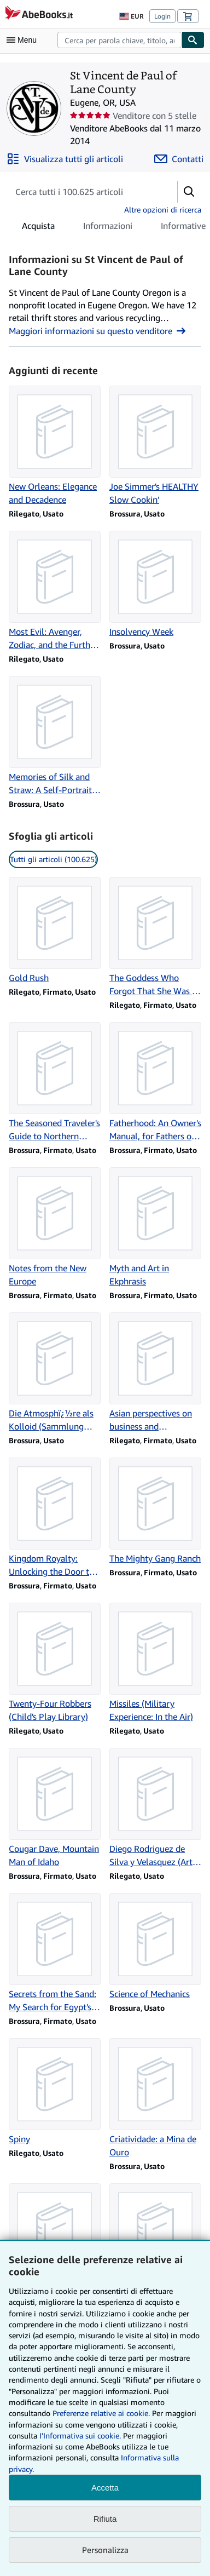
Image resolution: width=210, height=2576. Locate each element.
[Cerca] (193, 40)
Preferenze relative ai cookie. (101, 2413)
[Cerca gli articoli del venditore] (82, 192)
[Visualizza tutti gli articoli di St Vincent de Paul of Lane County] (65, 158)
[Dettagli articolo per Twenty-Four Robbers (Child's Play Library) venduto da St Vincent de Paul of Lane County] (55, 1663)
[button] (189, 192)
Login (162, 16)
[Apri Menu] (24, 40)
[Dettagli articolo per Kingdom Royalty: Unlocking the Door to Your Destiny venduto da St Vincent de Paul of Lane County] (55, 1518)
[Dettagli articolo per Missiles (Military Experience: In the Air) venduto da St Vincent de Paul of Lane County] (155, 1663)
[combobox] (119, 40)
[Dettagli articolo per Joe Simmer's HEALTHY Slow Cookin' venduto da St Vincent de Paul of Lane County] (155, 446)
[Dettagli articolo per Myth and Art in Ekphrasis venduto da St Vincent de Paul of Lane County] (155, 1227)
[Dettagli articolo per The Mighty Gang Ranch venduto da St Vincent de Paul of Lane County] (155, 1511)
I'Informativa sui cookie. (80, 2435)
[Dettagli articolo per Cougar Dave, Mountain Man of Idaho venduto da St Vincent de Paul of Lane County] (55, 1808)
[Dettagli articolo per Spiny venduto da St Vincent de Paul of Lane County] (55, 2091)
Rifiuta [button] (105, 2518)
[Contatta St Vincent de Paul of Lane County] (178, 158)
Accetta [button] (105, 2487)
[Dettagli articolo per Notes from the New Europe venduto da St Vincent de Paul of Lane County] (55, 1227)
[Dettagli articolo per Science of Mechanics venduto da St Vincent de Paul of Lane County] (155, 1946)
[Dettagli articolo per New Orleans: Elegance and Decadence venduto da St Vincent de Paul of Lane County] (55, 446)
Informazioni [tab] (107, 228)
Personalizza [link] (105, 2550)
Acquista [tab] (38, 228)
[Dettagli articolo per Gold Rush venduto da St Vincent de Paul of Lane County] (55, 930)
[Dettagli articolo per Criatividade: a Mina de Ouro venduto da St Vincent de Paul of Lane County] (155, 2098)
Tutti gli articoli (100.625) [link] (53, 859)
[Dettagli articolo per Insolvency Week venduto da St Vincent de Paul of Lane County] (155, 584)
